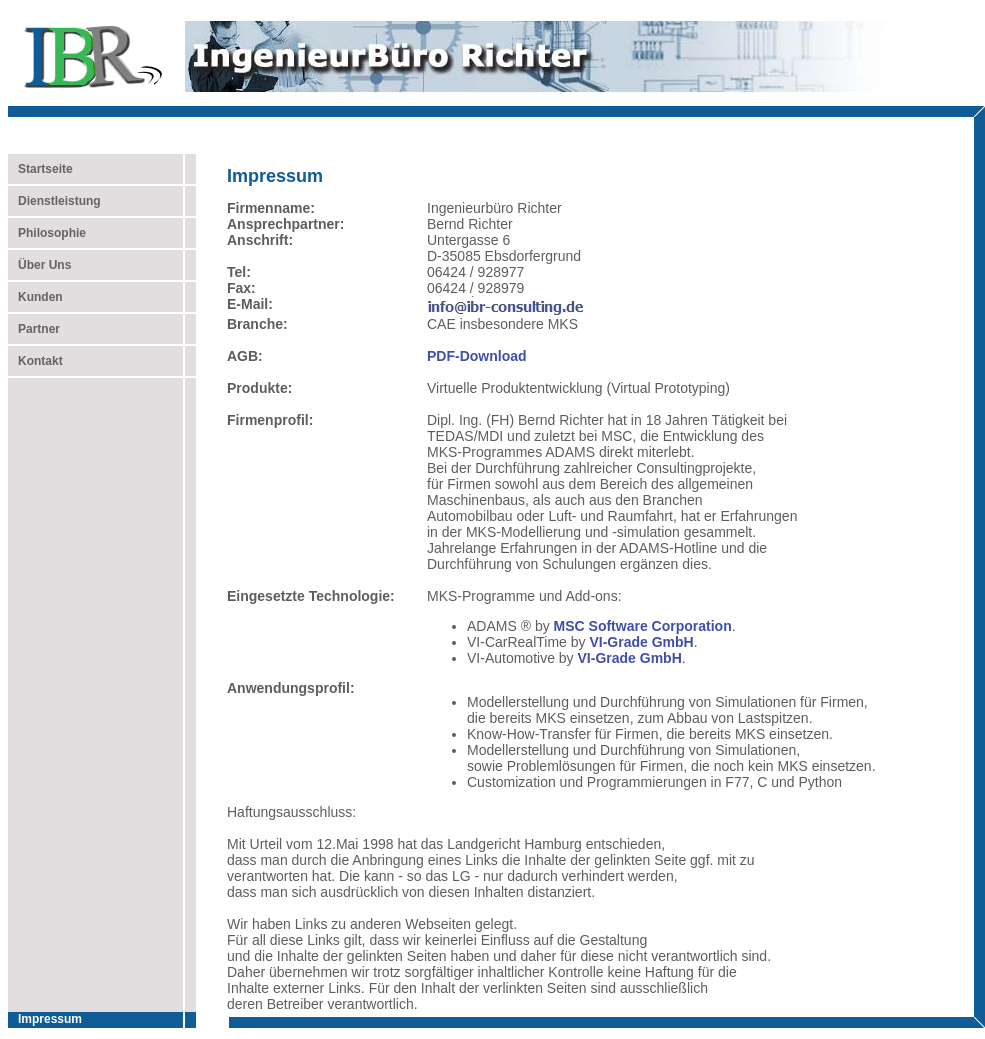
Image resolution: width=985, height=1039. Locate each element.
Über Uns (39, 265)
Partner (34, 329)
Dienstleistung (54, 201)
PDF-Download (477, 356)
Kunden (35, 297)
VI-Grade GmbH (641, 642)
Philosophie (47, 233)
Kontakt (35, 361)
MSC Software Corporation (643, 626)
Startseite (45, 169)
